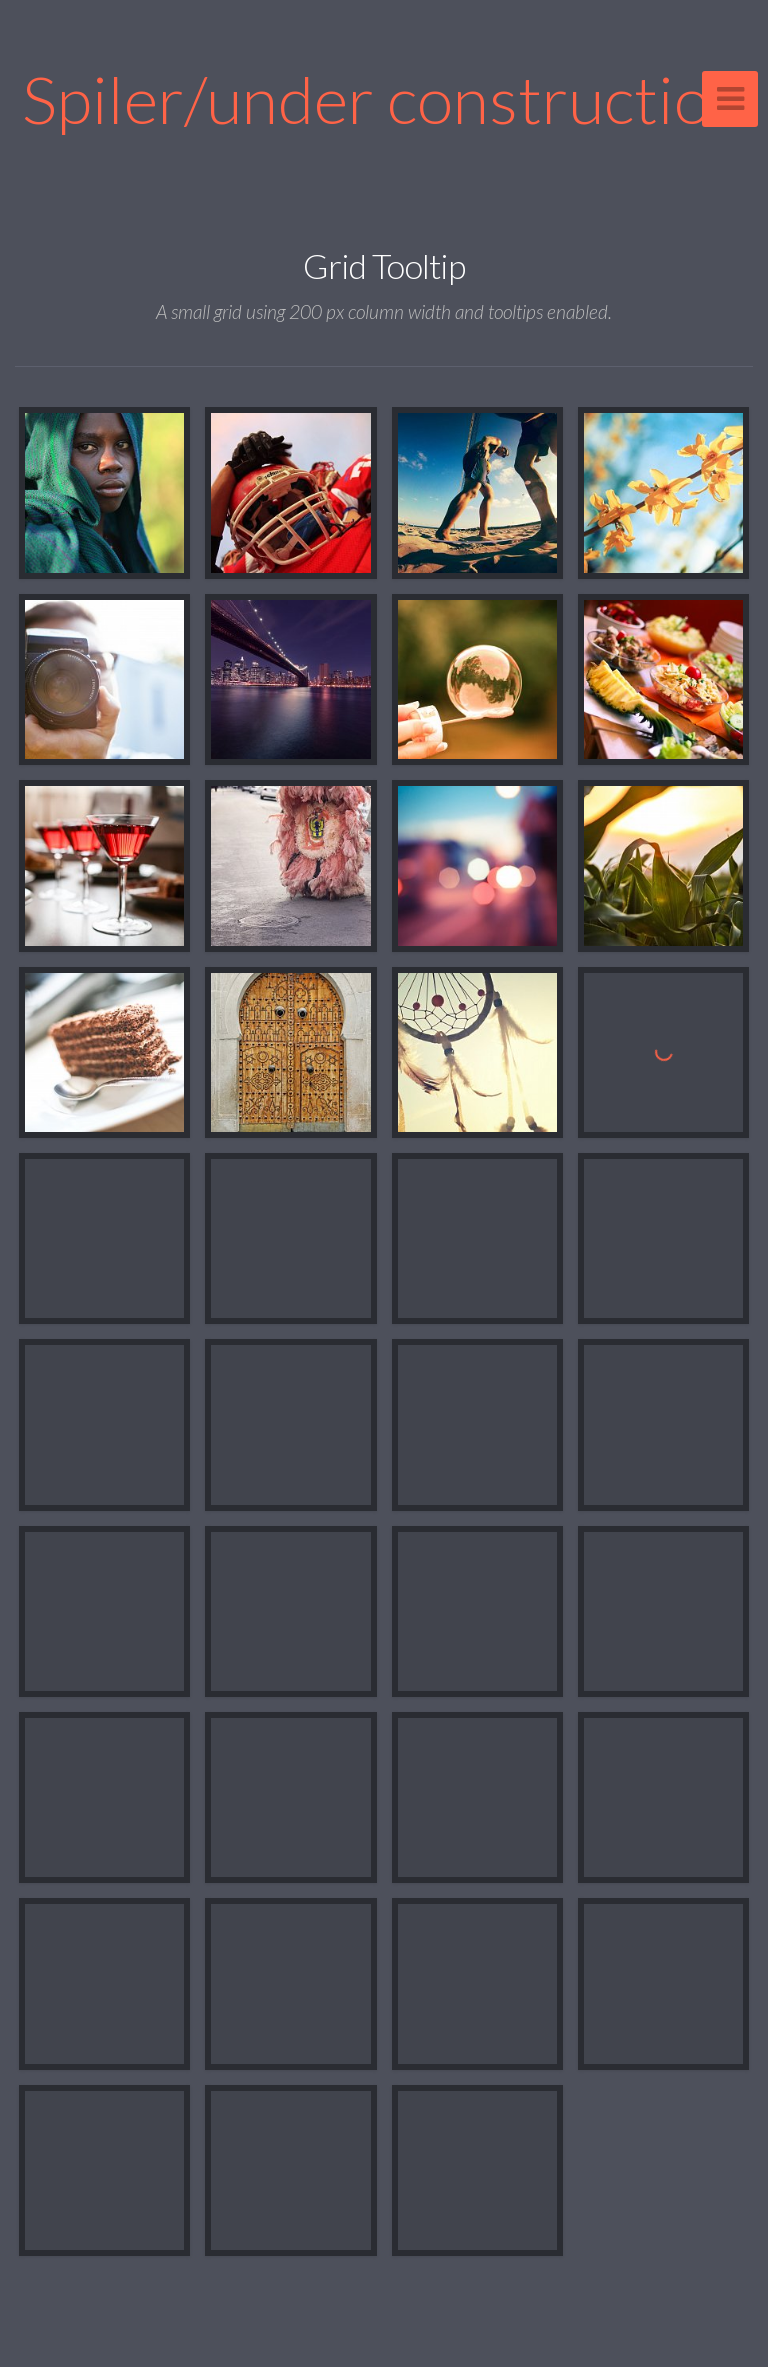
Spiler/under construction (384, 98)
